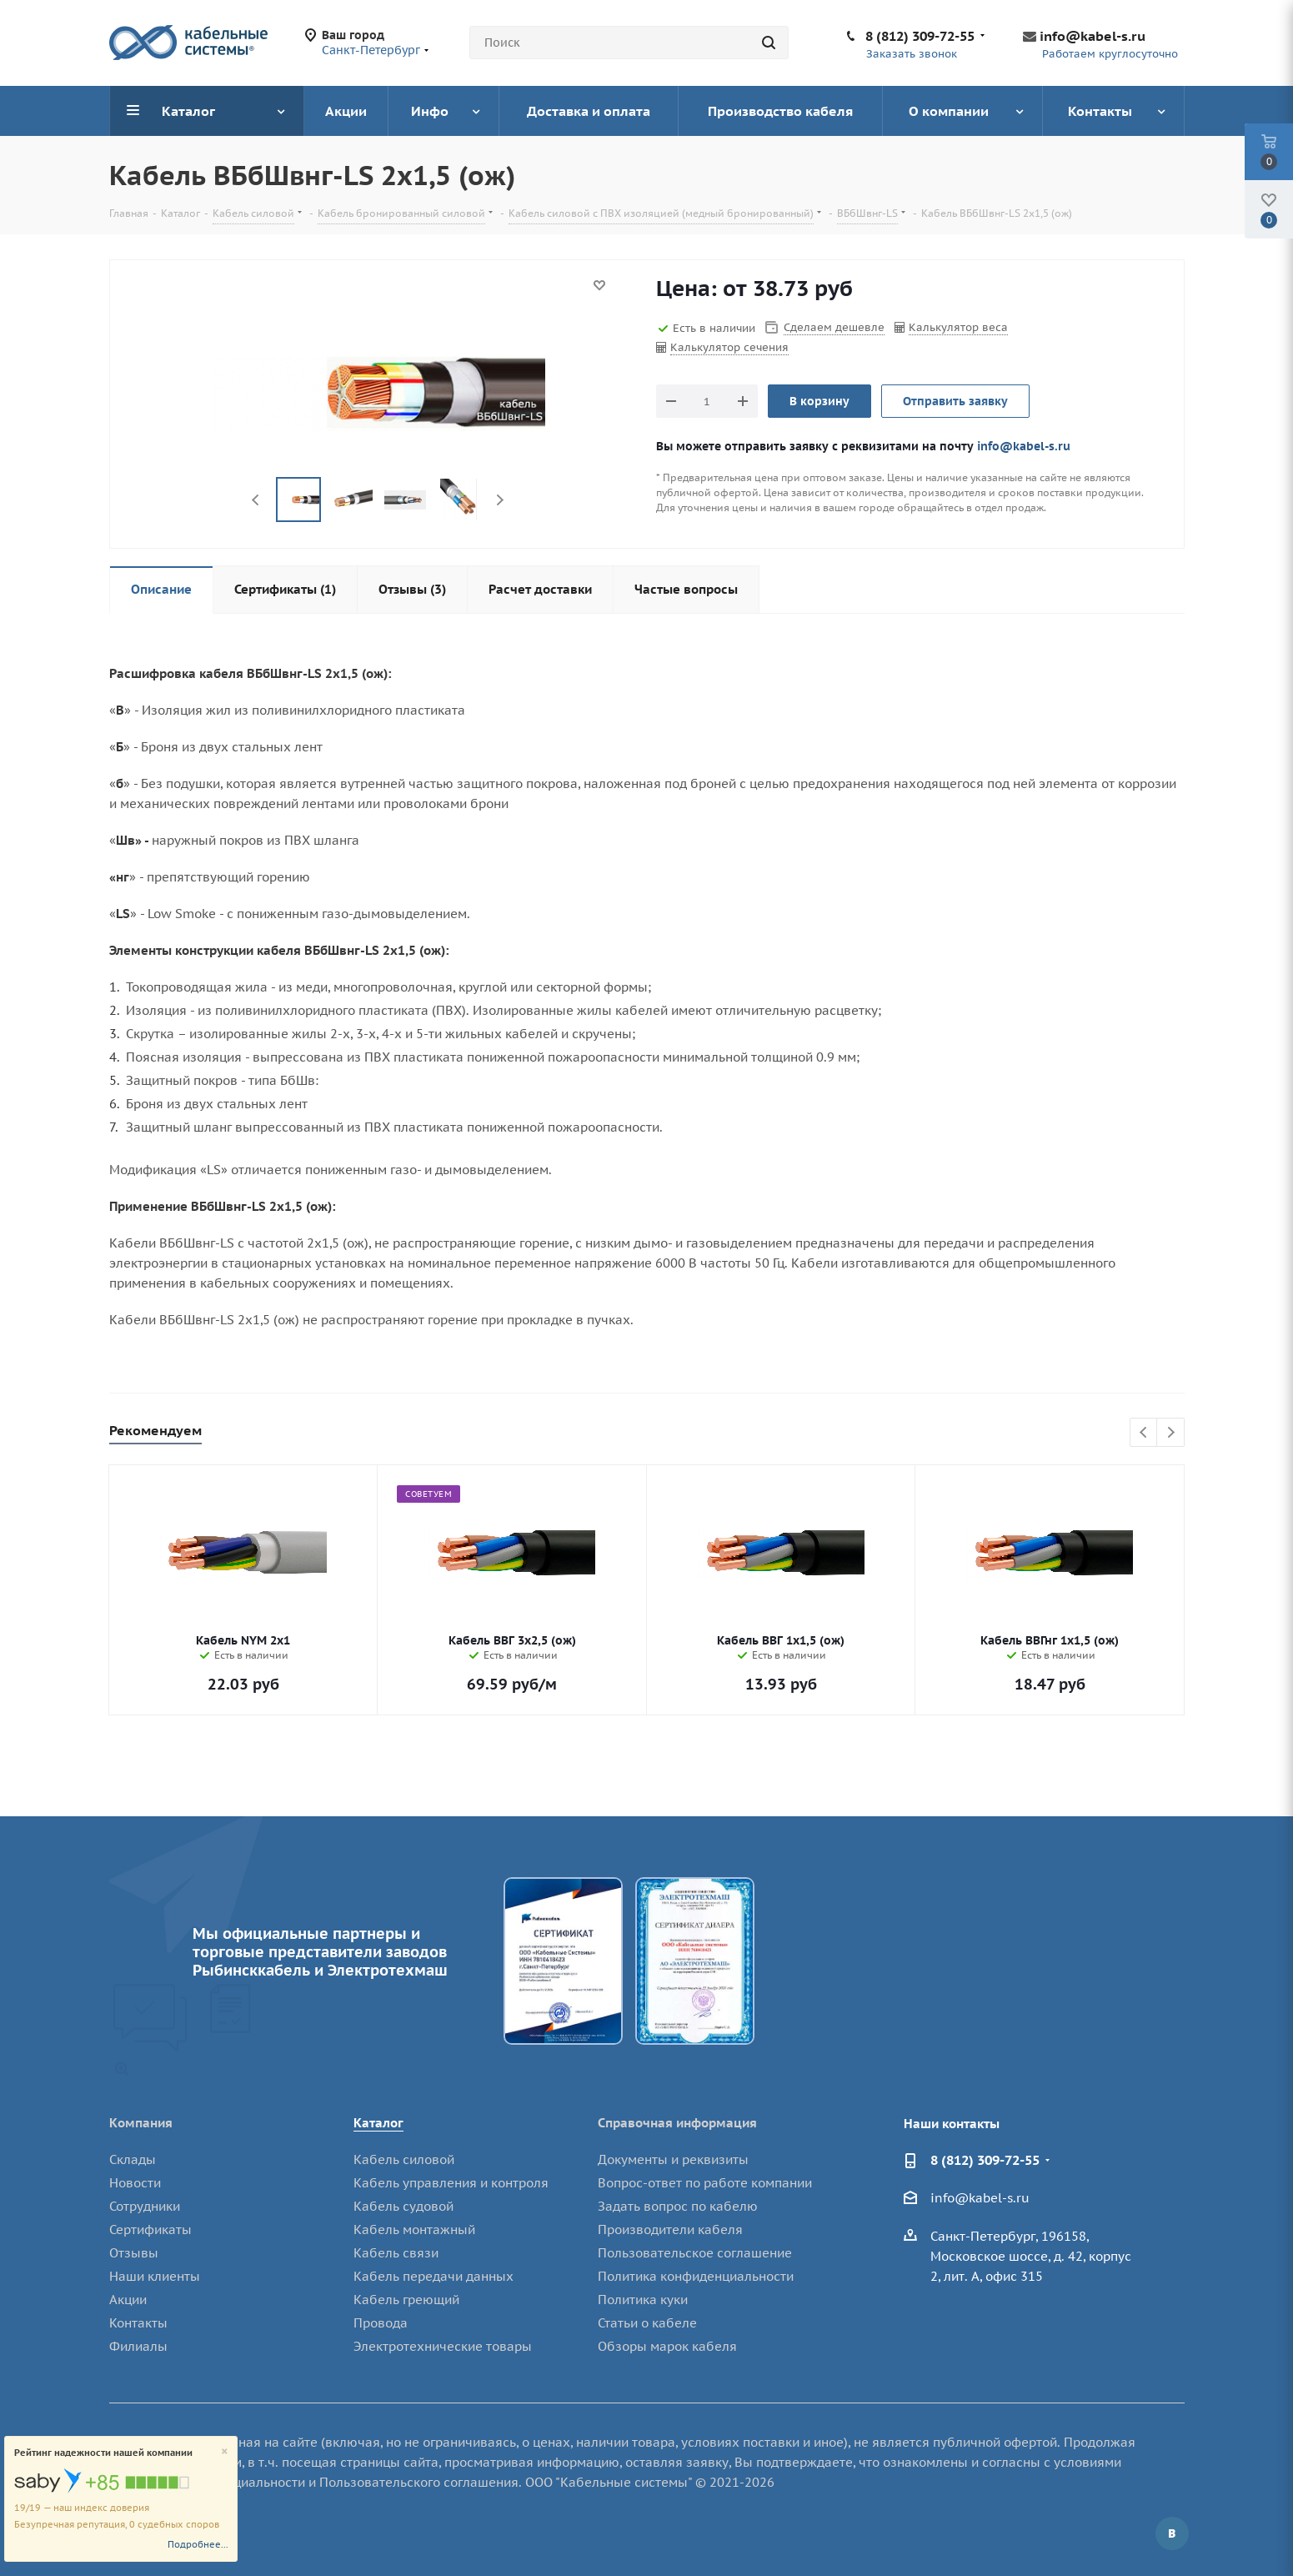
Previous (256, 500)
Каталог (378, 2123)
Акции (128, 2299)
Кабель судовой (403, 2206)
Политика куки (643, 2299)
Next (500, 500)
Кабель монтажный (414, 2229)
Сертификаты (150, 2229)
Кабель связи (396, 2253)
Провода (380, 2323)
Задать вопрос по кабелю (678, 2206)
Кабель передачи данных (433, 2276)
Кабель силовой (403, 2159)
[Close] (224, 2452)
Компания (141, 2123)
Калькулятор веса (958, 327)
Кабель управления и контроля (451, 2183)
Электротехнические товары (442, 2346)
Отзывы (133, 2253)
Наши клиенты (154, 2276)
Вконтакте (1172, 2533)
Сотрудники (144, 2206)
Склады (132, 2159)
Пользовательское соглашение (695, 2253)
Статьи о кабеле (647, 2323)
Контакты (138, 2323)
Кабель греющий (406, 2299)
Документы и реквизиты (673, 2159)
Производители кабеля (670, 2229)
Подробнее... (198, 2544)
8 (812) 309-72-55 (920, 36)
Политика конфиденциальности (696, 2276)
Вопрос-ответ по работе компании (705, 2183)
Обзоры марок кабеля (667, 2346)
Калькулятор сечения (729, 347)
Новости (135, 2183)
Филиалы (138, 2346)
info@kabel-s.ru (1092, 36)
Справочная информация (677, 2123)
